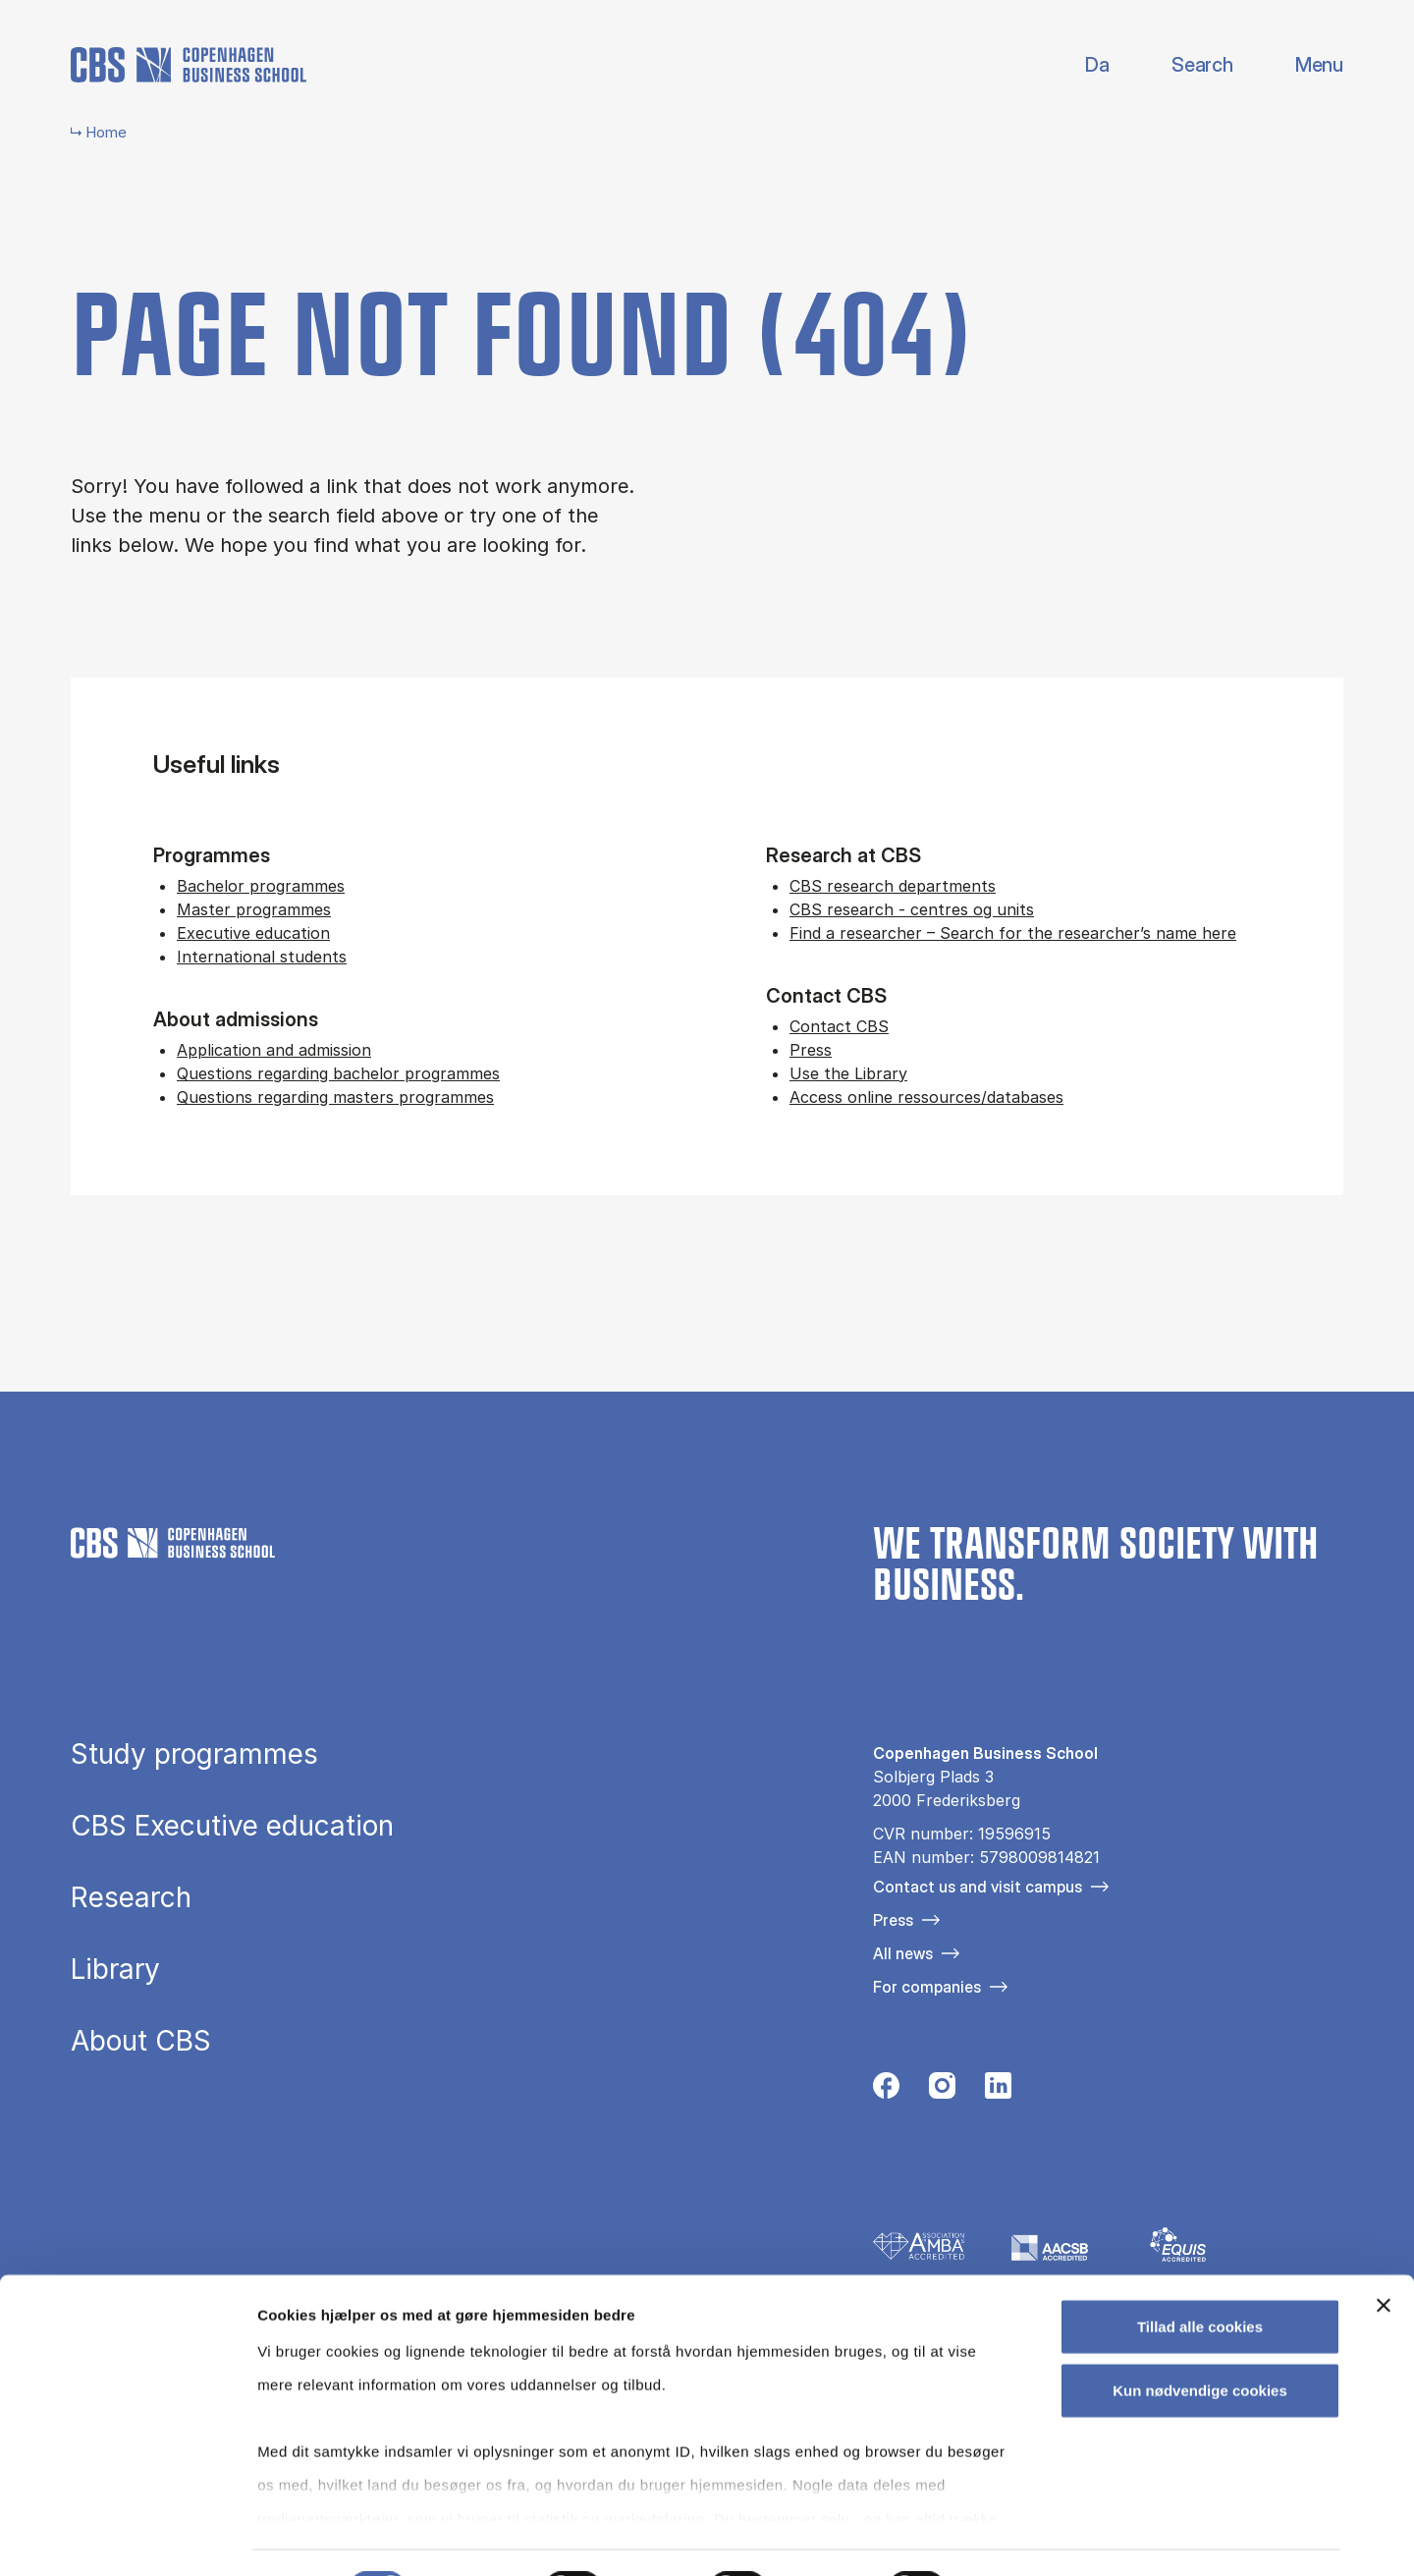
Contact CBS (839, 1026)
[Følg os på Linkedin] (998, 2091)
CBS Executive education (232, 1826)
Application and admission (274, 1050)
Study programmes (194, 1755)
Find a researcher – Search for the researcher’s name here (1012, 933)
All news (903, 1953)
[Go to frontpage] (188, 64)
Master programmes (254, 909)
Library (115, 1970)
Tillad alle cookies (1200, 2276)
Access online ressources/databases (926, 1097)
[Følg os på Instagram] (942, 2091)
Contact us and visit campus (977, 1886)
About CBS (141, 2041)
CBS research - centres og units (911, 909)
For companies (927, 1987)
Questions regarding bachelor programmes (338, 1073)
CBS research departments (892, 886)
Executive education (253, 933)
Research (131, 1898)
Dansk (1081, 65)
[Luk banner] (1383, 2255)
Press (810, 1050)
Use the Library (848, 1073)
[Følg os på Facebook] (886, 2091)
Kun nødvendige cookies (1200, 2339)
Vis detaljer (1020, 2537)
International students (262, 956)
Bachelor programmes (261, 886)
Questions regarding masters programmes (335, 1097)
